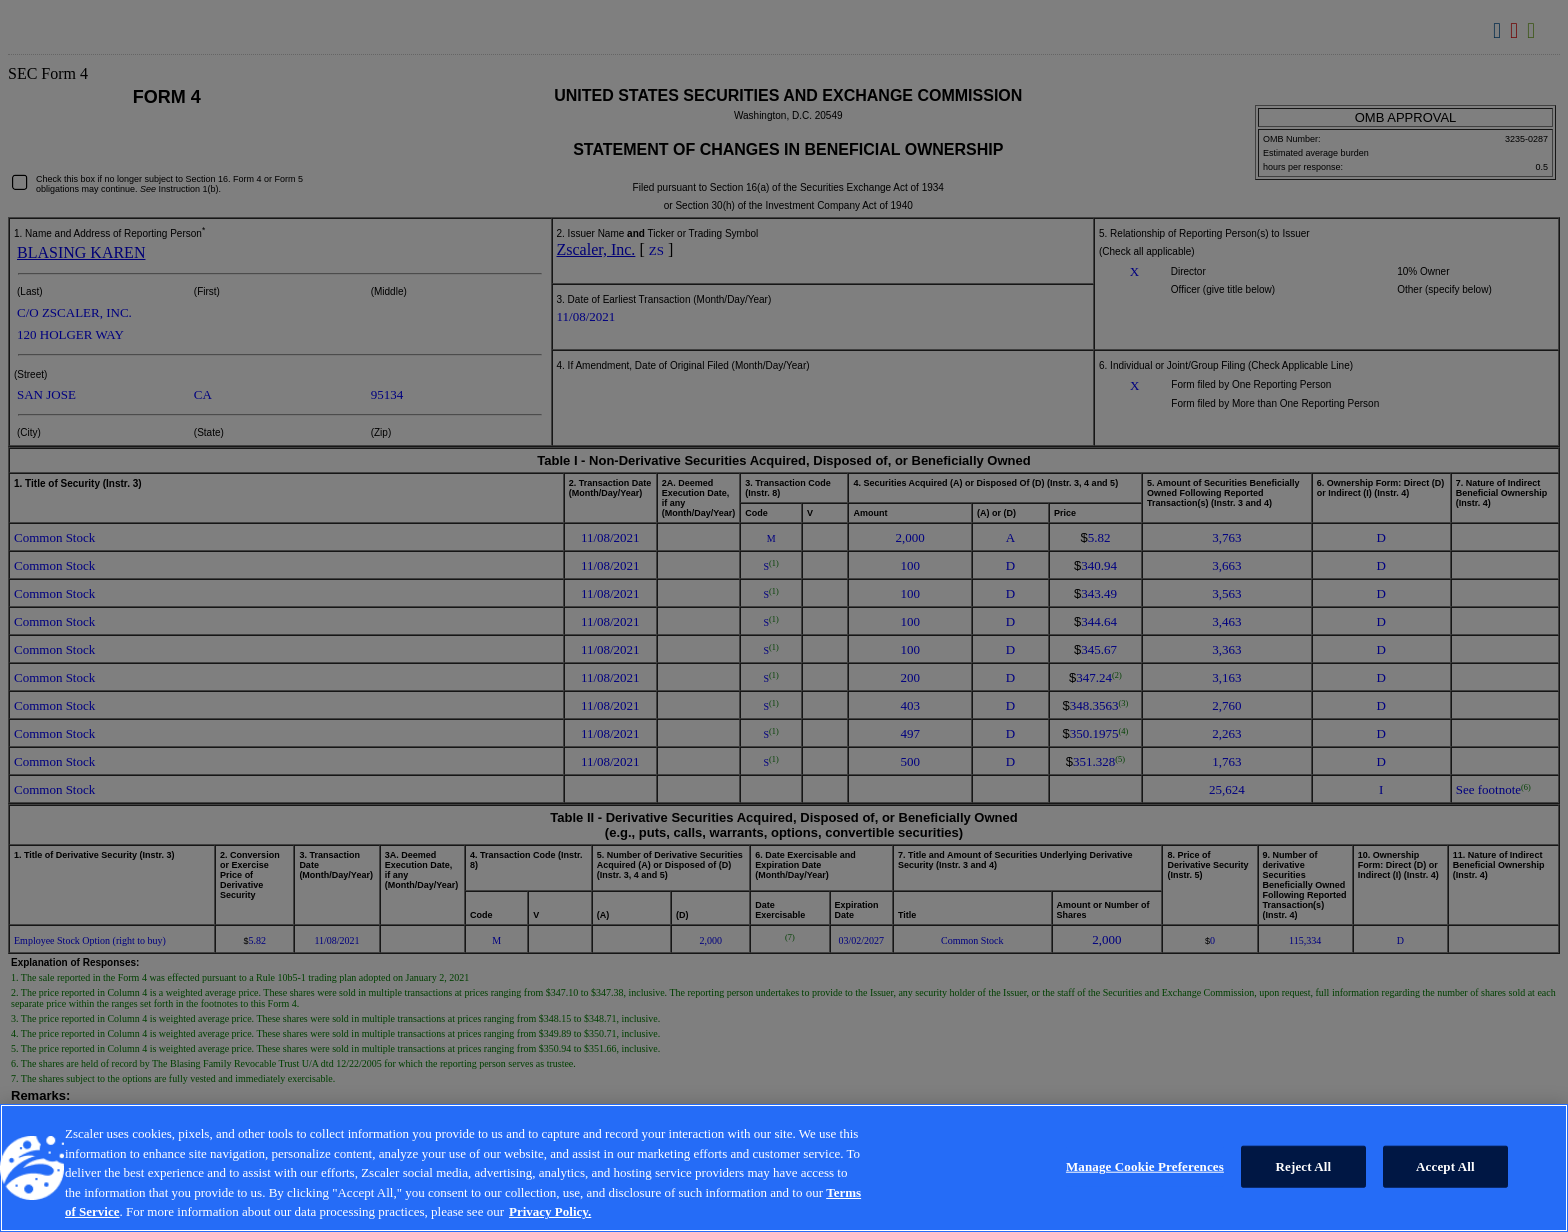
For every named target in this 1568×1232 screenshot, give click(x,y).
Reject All (1304, 1166)
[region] (784, 1168)
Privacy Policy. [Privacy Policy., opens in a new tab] (550, 1211)
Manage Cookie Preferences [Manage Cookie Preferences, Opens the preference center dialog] (1145, 1166)
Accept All (1445, 1166)
